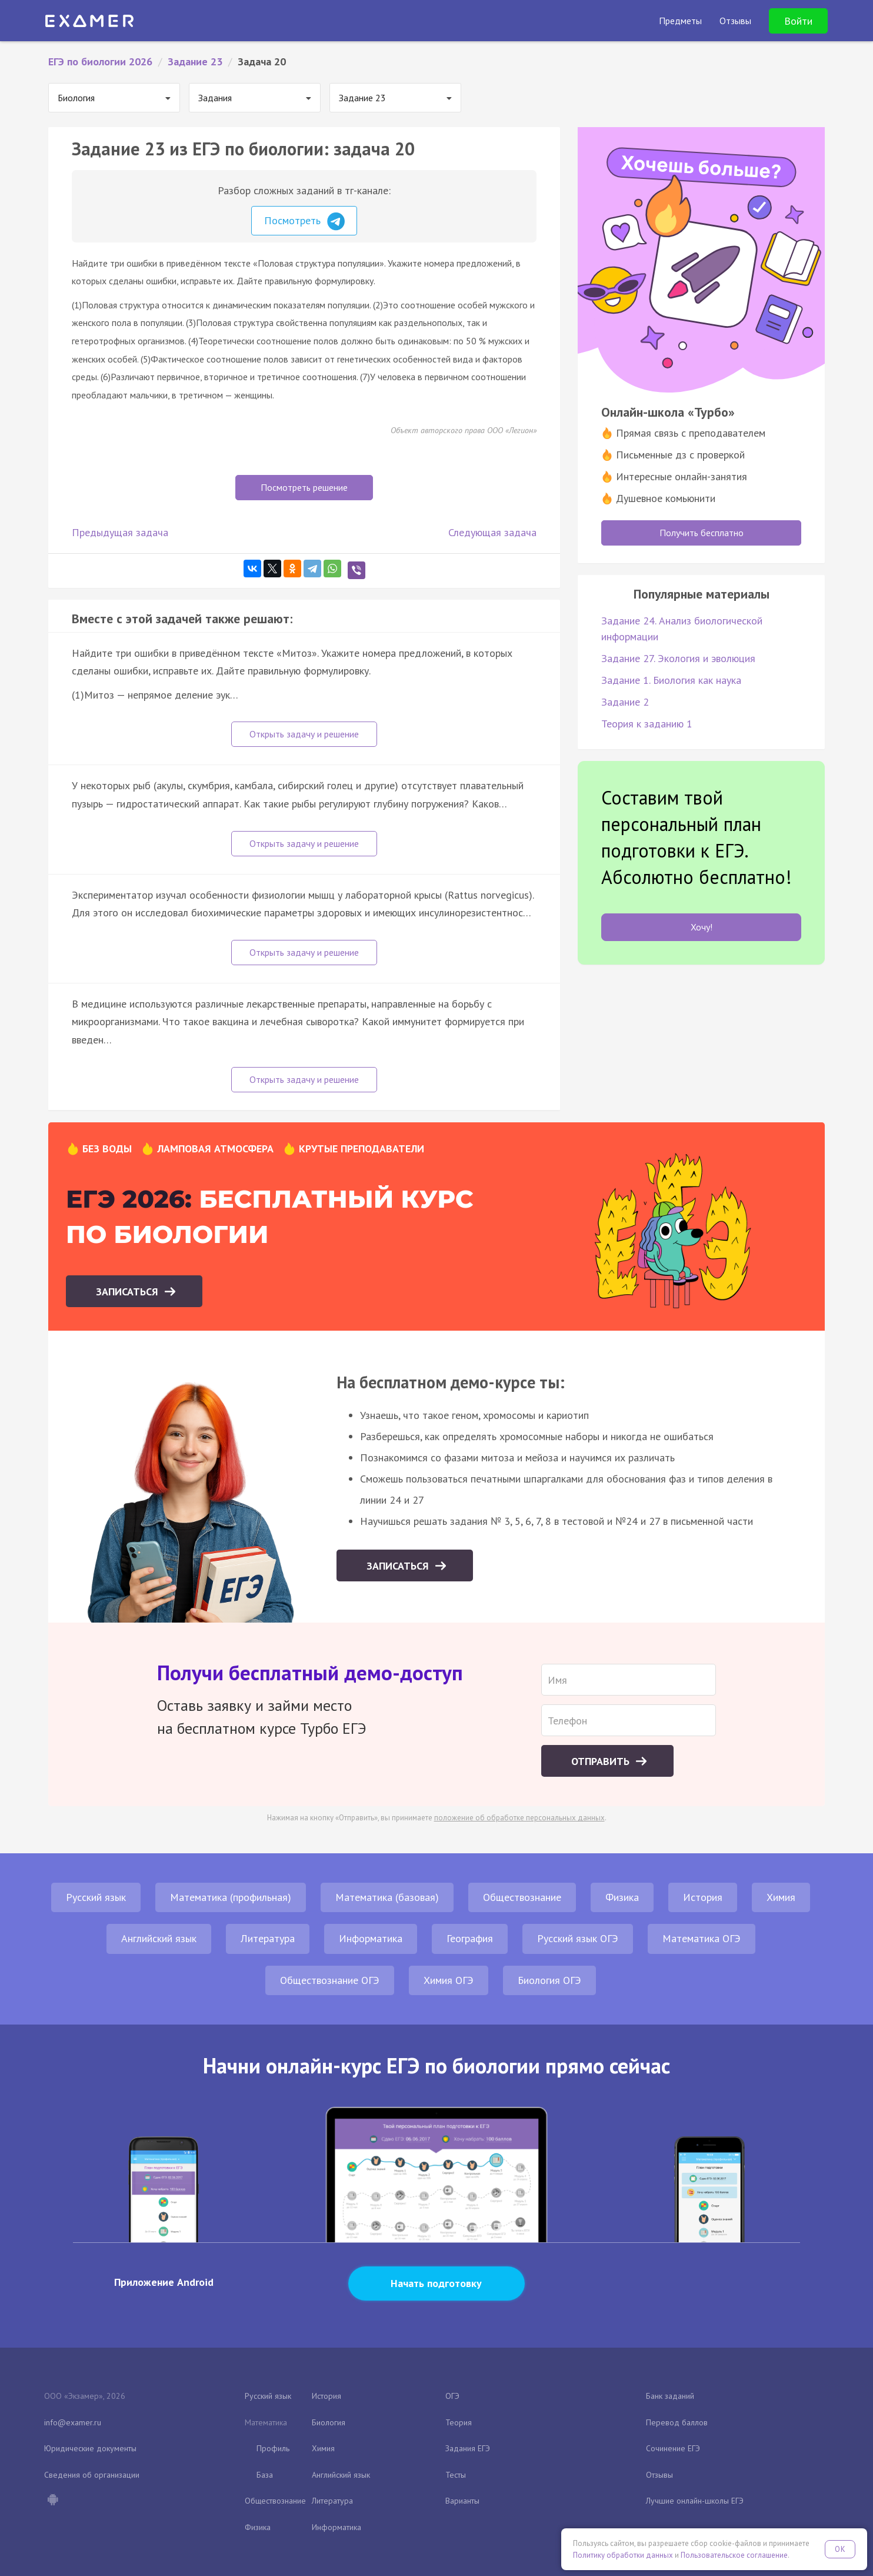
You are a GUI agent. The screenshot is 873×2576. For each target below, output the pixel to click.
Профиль (272, 2448)
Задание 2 (625, 702)
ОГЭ (452, 2396)
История (702, 1897)
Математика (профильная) (230, 1897)
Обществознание (522, 1897)
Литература (268, 1938)
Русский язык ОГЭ (577, 1938)
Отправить (601, 1761)
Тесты (455, 2474)
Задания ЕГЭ (467, 2448)
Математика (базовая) (387, 1897)
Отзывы (659, 2474)
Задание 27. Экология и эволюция (678, 658)
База (264, 2474)
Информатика (370, 1938)
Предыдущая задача (120, 532)
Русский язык (96, 1897)
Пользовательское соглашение (734, 2555)
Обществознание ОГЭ (329, 1980)
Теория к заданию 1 (646, 723)
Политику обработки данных (623, 2555)
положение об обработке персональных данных (519, 1818)
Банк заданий (670, 2396)
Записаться (128, 1291)
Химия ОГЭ (449, 1980)
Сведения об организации (91, 2474)
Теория (458, 2422)
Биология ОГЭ (549, 1980)
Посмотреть (304, 221)
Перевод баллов (677, 2422)
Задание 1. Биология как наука (671, 680)
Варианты (462, 2500)
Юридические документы (90, 2448)
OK (840, 2549)
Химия (781, 1897)
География (470, 1938)
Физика (622, 1897)
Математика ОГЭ (701, 1938)
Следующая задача (492, 532)
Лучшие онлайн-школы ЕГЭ (695, 2500)
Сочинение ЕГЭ (673, 2448)
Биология (328, 2422)
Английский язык (158, 1938)
